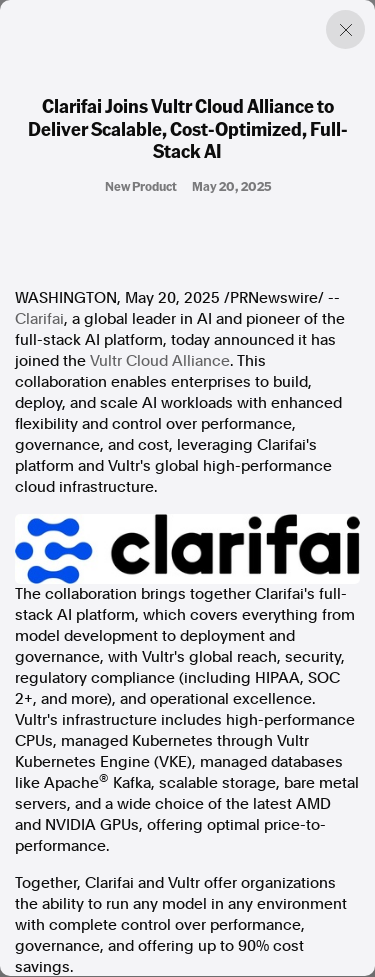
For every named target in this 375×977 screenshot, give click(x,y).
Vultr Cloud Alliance (160, 361)
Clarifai (39, 319)
